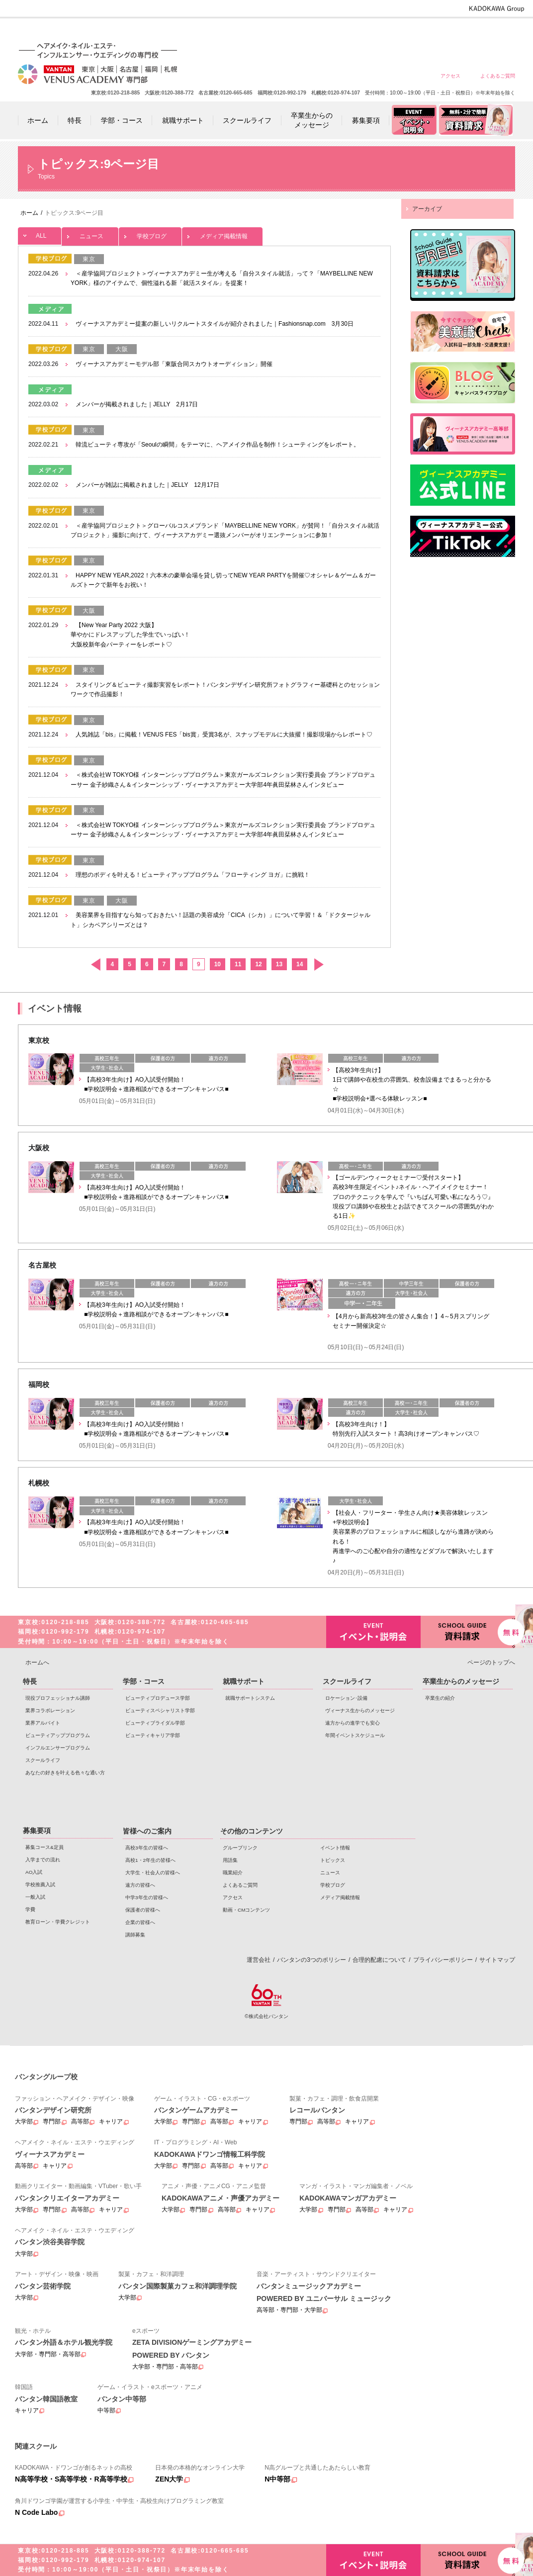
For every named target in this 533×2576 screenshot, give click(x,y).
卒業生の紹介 (440, 1698)
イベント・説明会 (373, 1632)
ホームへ (37, 1662)
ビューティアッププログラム (57, 1735)
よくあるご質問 (497, 76)
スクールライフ (42, 1760)
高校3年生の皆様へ (282, 31)
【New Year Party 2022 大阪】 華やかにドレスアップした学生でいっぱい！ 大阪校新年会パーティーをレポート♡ (130, 634)
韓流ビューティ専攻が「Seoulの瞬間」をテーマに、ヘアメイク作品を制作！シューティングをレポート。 (217, 444)
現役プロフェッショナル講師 (57, 1698)
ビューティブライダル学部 (155, 1723)
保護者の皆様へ (461, 31)
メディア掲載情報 (222, 233)
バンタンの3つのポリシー (311, 1959)
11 (238, 964)
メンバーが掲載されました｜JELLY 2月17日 (137, 404)
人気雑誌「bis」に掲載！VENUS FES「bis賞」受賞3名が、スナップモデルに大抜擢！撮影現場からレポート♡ (224, 734)
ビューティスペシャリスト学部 (160, 1710)
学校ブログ (150, 233)
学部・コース (144, 1681)
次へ (318, 964)
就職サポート (244, 1681)
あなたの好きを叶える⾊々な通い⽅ (65, 1772)
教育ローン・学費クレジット (57, 1922)
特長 (30, 1681)
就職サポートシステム (250, 1698)
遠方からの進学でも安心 (352, 1723)
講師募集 (135, 1934)
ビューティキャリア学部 (152, 1735)
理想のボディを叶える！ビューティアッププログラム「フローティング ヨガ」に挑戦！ (193, 874)
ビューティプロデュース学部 (157, 1698)
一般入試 (35, 1897)
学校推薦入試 (40, 1884)
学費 (30, 1909)
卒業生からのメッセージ (461, 1681)
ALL (39, 233)
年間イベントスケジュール (355, 1735)
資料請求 (468, 1631)
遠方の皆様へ (390, 31)
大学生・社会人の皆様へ (354, 31)
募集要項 (37, 1831)
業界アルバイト (42, 1723)
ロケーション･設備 (346, 1698)
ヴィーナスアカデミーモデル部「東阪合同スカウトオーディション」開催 (174, 364)
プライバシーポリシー (443, 1959)
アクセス (450, 76)
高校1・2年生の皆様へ (318, 31)
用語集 (230, 1860)
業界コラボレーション (50, 1710)
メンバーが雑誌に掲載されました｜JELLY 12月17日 (147, 484)
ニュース (90, 233)
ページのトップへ (491, 1662)
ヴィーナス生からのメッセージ (360, 1710)
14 (299, 964)
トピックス (332, 1860)
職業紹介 (233, 1872)
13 (279, 964)
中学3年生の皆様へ (426, 31)
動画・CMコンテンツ (246, 1910)
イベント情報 (335, 1847)
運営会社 (258, 1959)
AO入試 (33, 1872)
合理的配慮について (379, 1959)
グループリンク (240, 1847)
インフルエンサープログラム (57, 1747)
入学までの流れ (42, 1859)
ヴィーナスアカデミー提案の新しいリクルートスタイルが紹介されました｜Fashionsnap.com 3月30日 (215, 323)
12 (258, 964)
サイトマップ (497, 1959)
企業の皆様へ (497, 31)
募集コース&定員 (44, 1847)
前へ (95, 964)
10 (217, 964)
